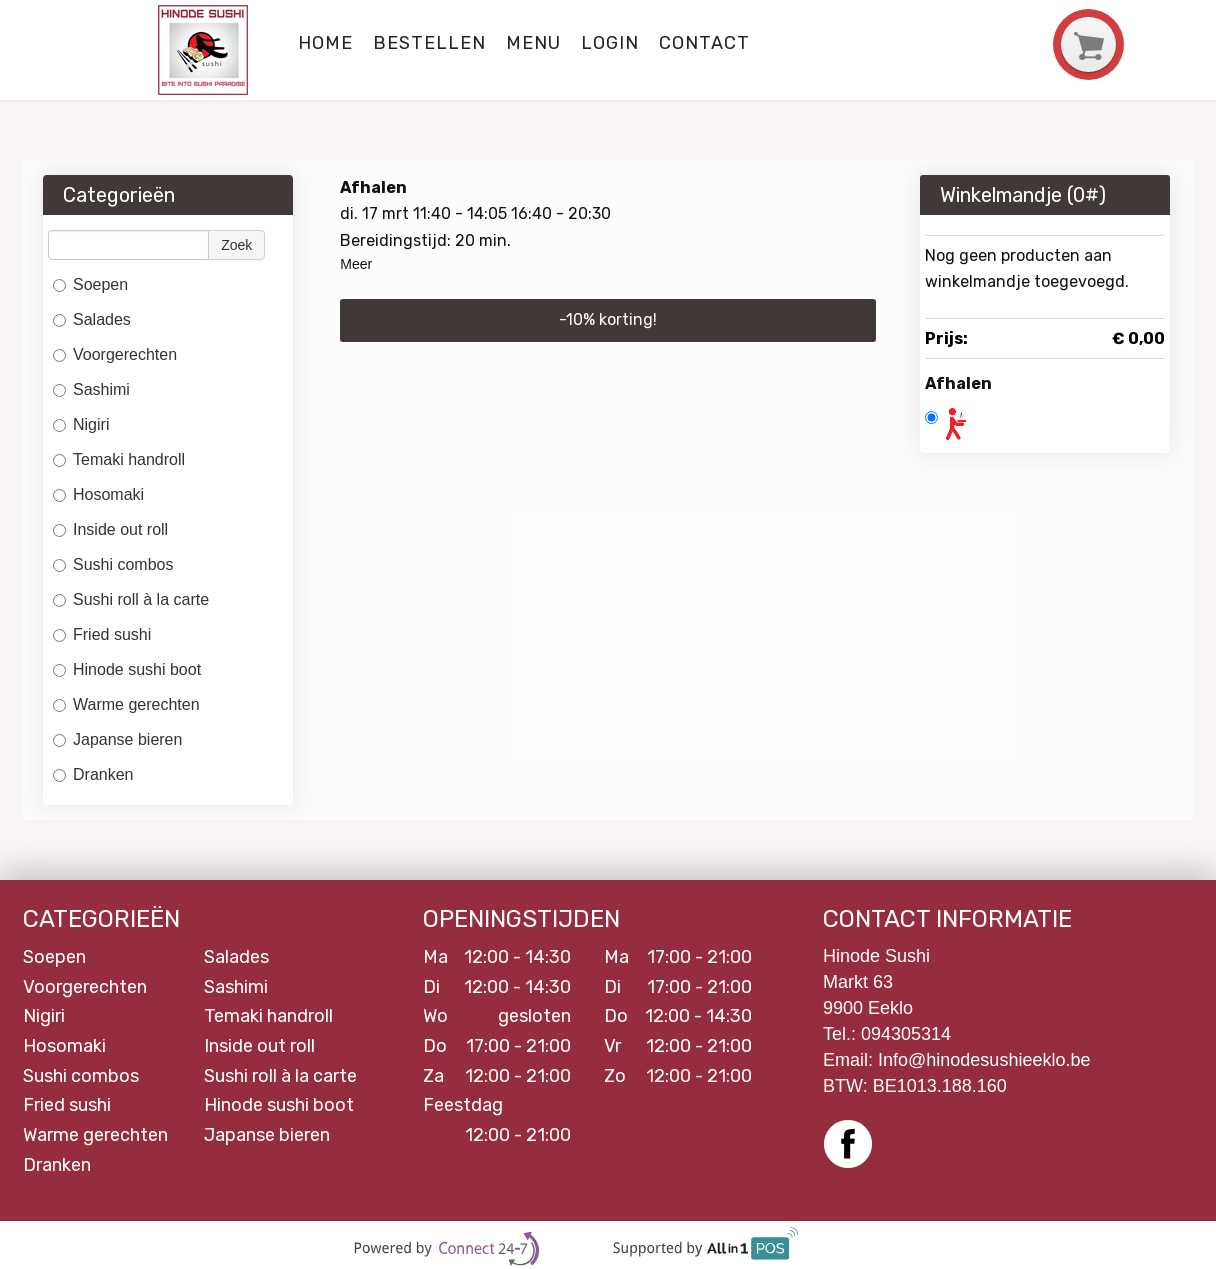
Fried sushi (102, 634)
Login (610, 43)
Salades (92, 319)
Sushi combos (113, 564)
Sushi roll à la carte (131, 599)
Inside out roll (110, 529)
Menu (533, 43)
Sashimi (91, 389)
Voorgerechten (115, 354)
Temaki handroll (119, 459)
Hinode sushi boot (127, 669)
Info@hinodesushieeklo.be (984, 1060)
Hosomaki (98, 494)
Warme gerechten (126, 704)
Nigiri (81, 424)
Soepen (90, 284)
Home (325, 43)
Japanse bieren (117, 739)
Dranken (95, 774)
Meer (356, 264)
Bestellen (429, 43)
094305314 (906, 1034)
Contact (704, 43)
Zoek (236, 245)
